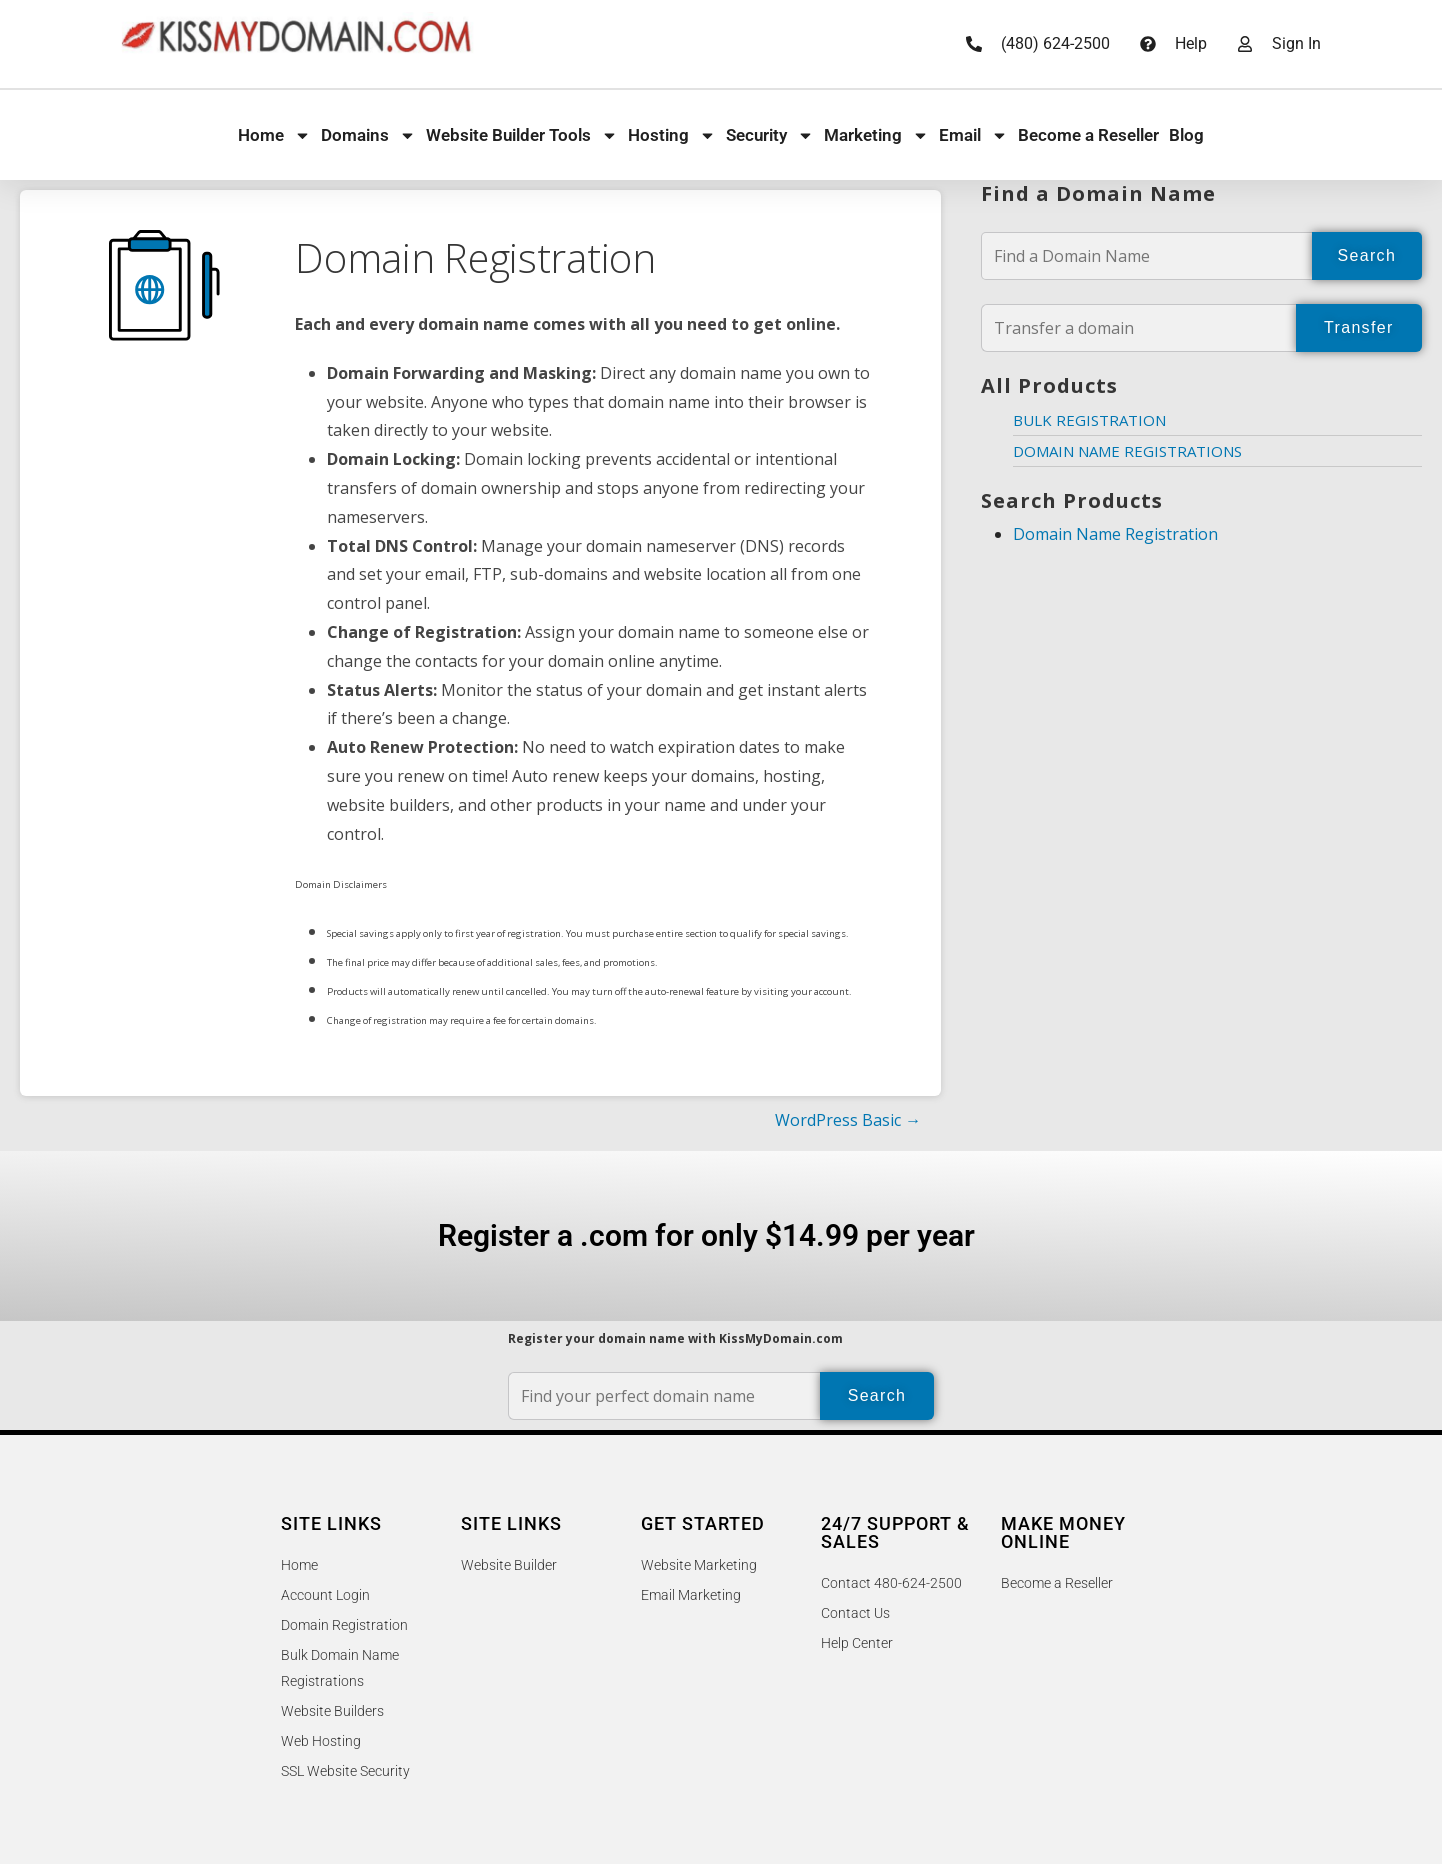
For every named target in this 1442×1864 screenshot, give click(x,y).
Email (973, 135)
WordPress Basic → (848, 1120)
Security (770, 135)
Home (274, 135)
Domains (368, 135)
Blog (1186, 135)
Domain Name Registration (1115, 534)
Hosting (672, 135)
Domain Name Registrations (1127, 451)
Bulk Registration (1089, 420)
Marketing (876, 135)
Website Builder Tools (522, 135)
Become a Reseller (1088, 135)
